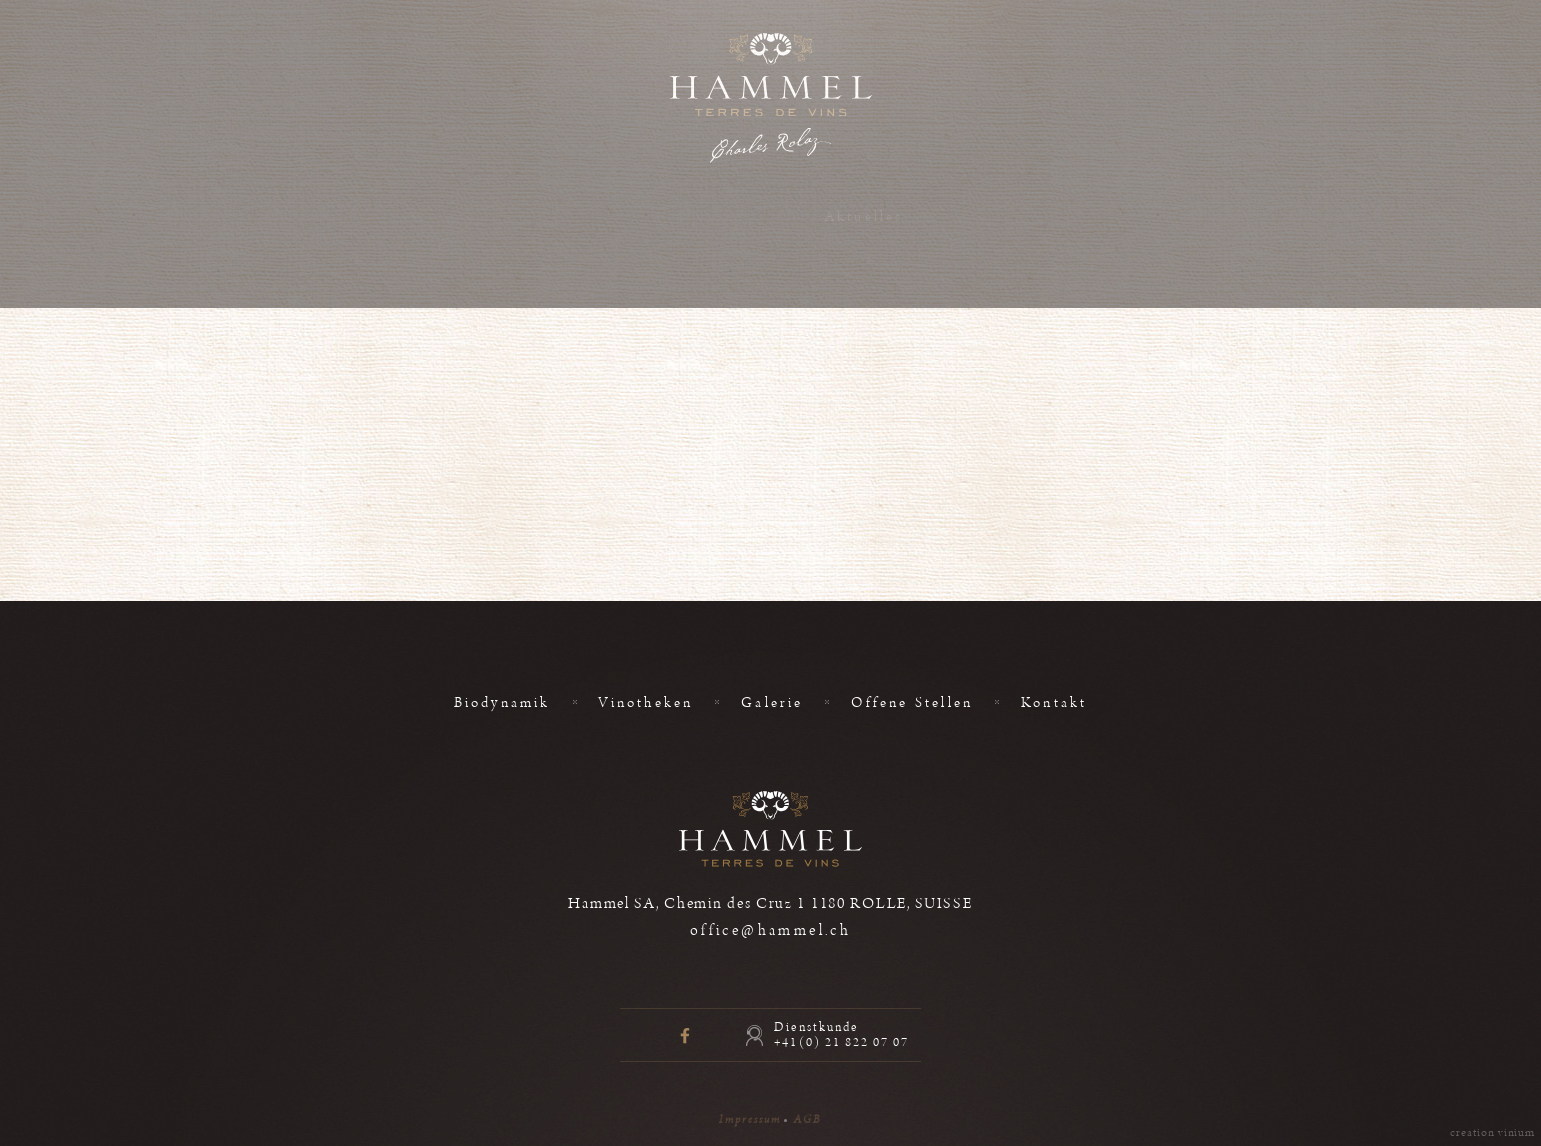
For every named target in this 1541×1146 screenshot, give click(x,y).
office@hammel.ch (771, 930)
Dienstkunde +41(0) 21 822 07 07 (841, 1035)
